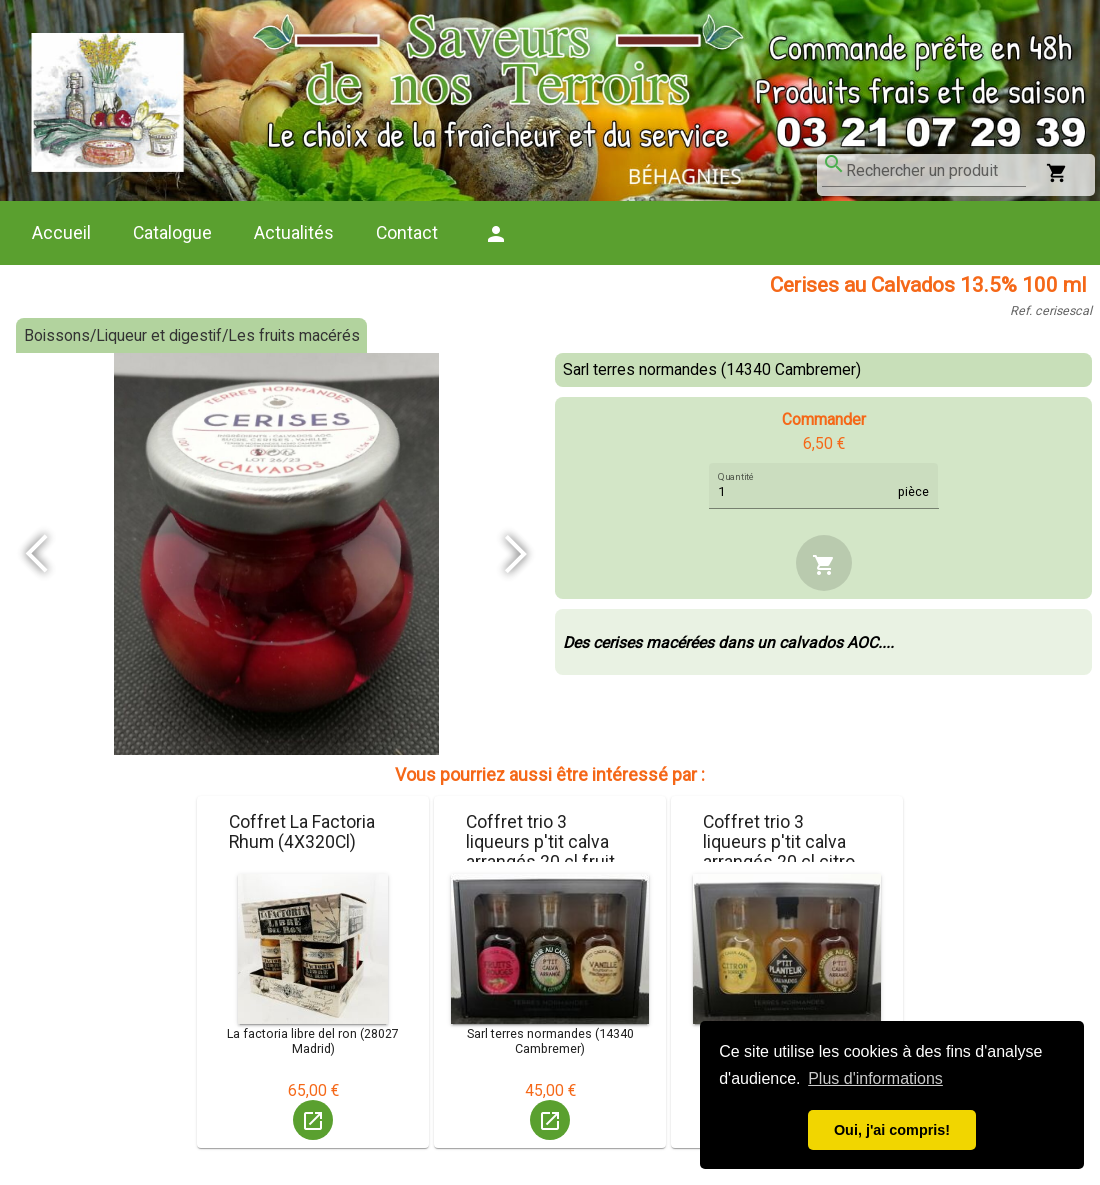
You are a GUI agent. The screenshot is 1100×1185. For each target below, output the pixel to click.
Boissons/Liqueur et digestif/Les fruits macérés (192, 335)
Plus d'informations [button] (875, 1078)
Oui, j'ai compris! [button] (892, 1130)
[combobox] (936, 171)
